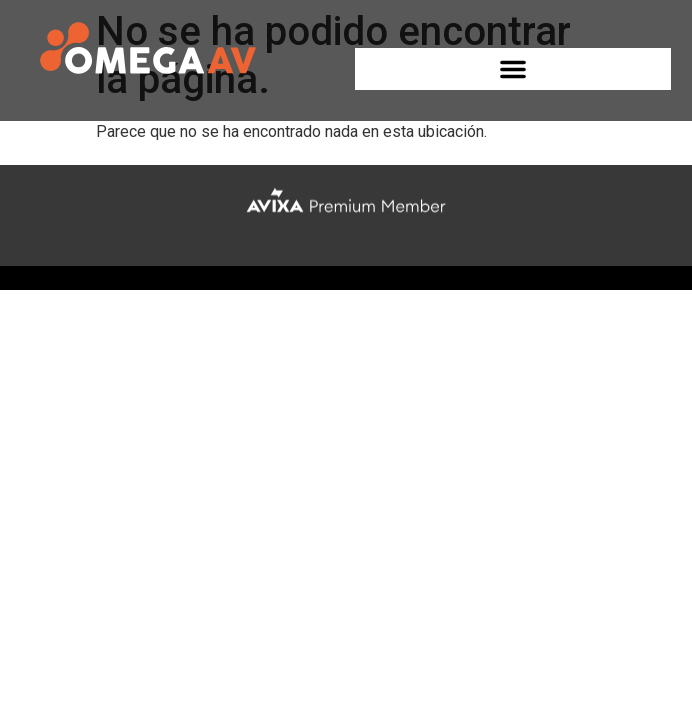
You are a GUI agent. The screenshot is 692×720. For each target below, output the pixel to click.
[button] (513, 69)
